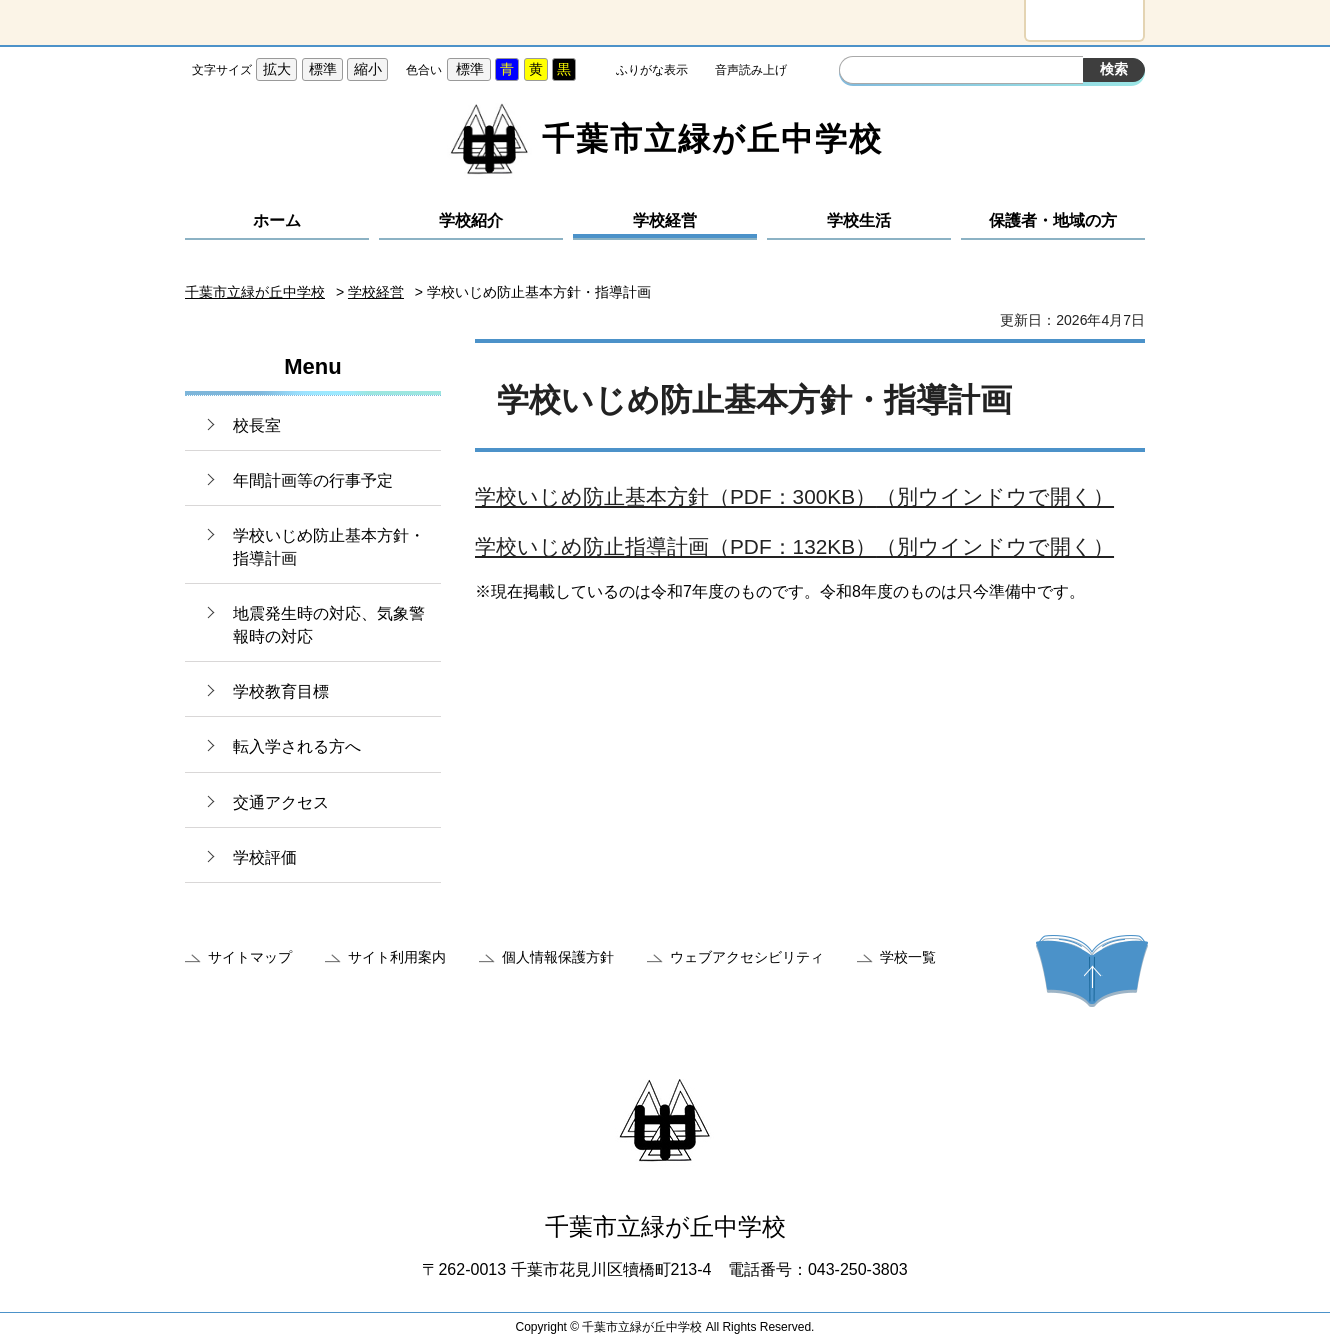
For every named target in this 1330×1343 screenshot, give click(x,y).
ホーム (277, 220)
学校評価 (265, 857)
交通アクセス (281, 802)
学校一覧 (908, 957)
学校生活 (859, 220)
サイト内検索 (857, 72)
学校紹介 (471, 220)
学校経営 (665, 220)
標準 (323, 69)
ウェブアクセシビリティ (747, 957)
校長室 (257, 425)
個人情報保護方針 (558, 957)
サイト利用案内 (397, 957)
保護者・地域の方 (1053, 220)
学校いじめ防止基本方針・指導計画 (329, 546)
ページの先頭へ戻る (1092, 971)
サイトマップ (250, 957)
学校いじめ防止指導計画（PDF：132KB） (794, 546)
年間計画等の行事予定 (313, 480)
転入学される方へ (297, 746)
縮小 (368, 69)
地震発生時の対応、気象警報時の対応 (329, 624)
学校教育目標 (281, 691)
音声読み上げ (751, 70)
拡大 (277, 69)
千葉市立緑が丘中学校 (255, 292)
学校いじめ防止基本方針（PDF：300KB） (794, 496)
